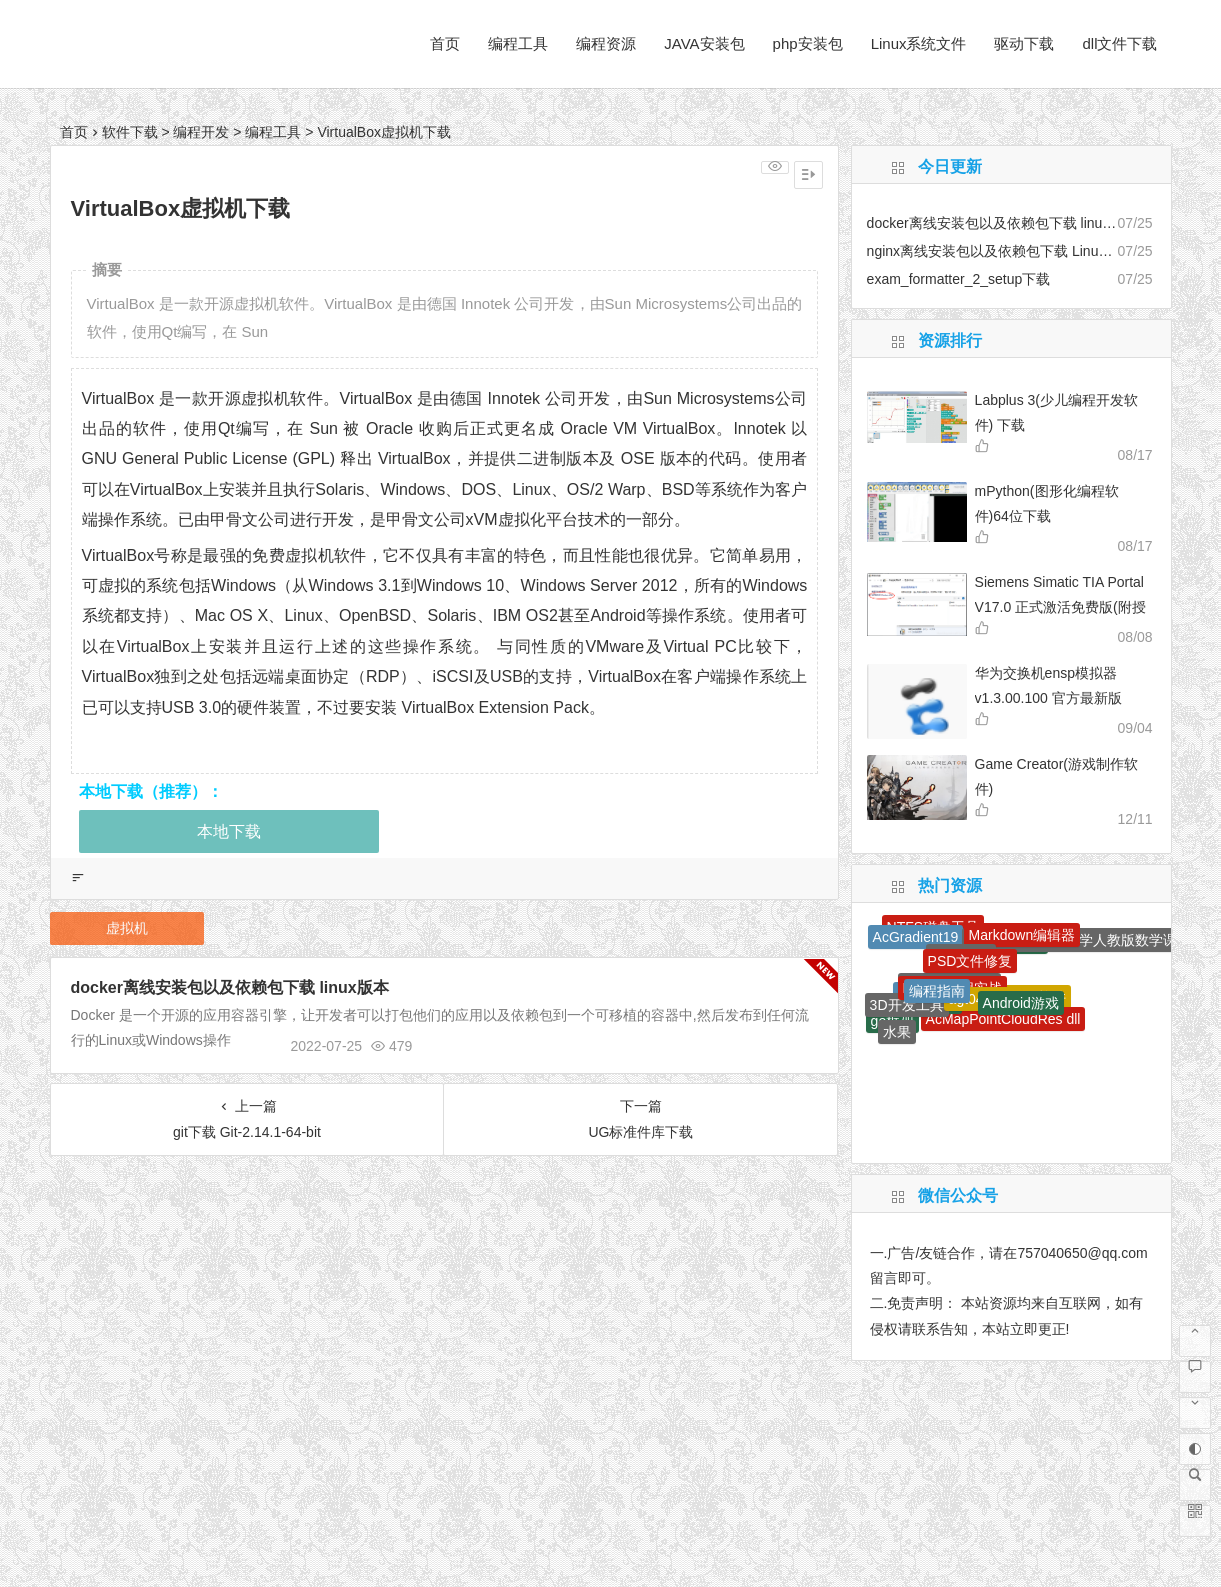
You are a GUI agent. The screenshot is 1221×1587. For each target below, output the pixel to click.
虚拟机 (127, 928)
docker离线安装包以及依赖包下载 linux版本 (230, 987)
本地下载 (229, 831)
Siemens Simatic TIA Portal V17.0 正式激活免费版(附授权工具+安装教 (1060, 607)
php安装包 (808, 43)
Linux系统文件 (919, 43)
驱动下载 (1024, 43)
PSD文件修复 (970, 961)
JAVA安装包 (704, 43)
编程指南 (937, 991)
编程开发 (201, 132)
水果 (897, 1032)
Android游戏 (1021, 1003)
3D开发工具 (907, 1005)
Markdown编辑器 (1022, 935)
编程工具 (518, 43)
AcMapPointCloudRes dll (1003, 1019)
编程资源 (606, 43)
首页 (445, 43)
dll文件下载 (1119, 43)
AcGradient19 (916, 937)
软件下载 (130, 132)
